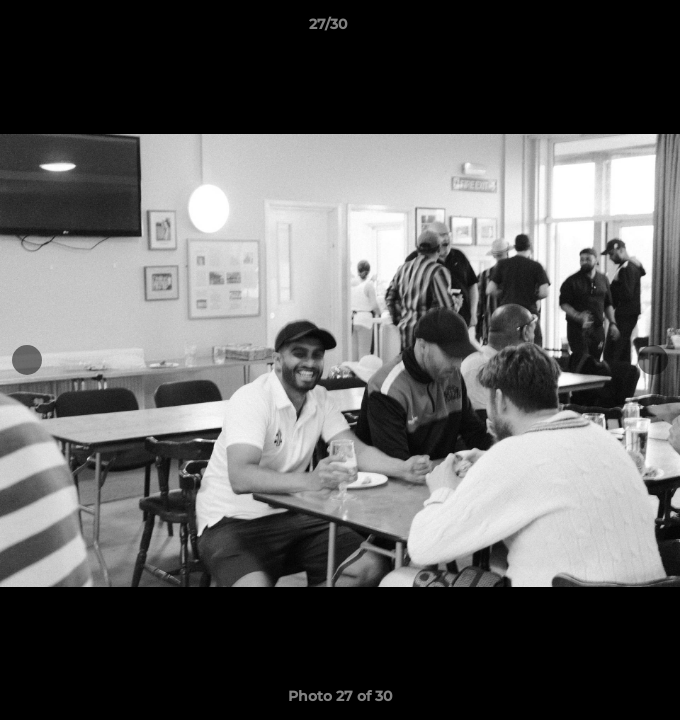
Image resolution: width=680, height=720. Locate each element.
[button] (608, 29)
